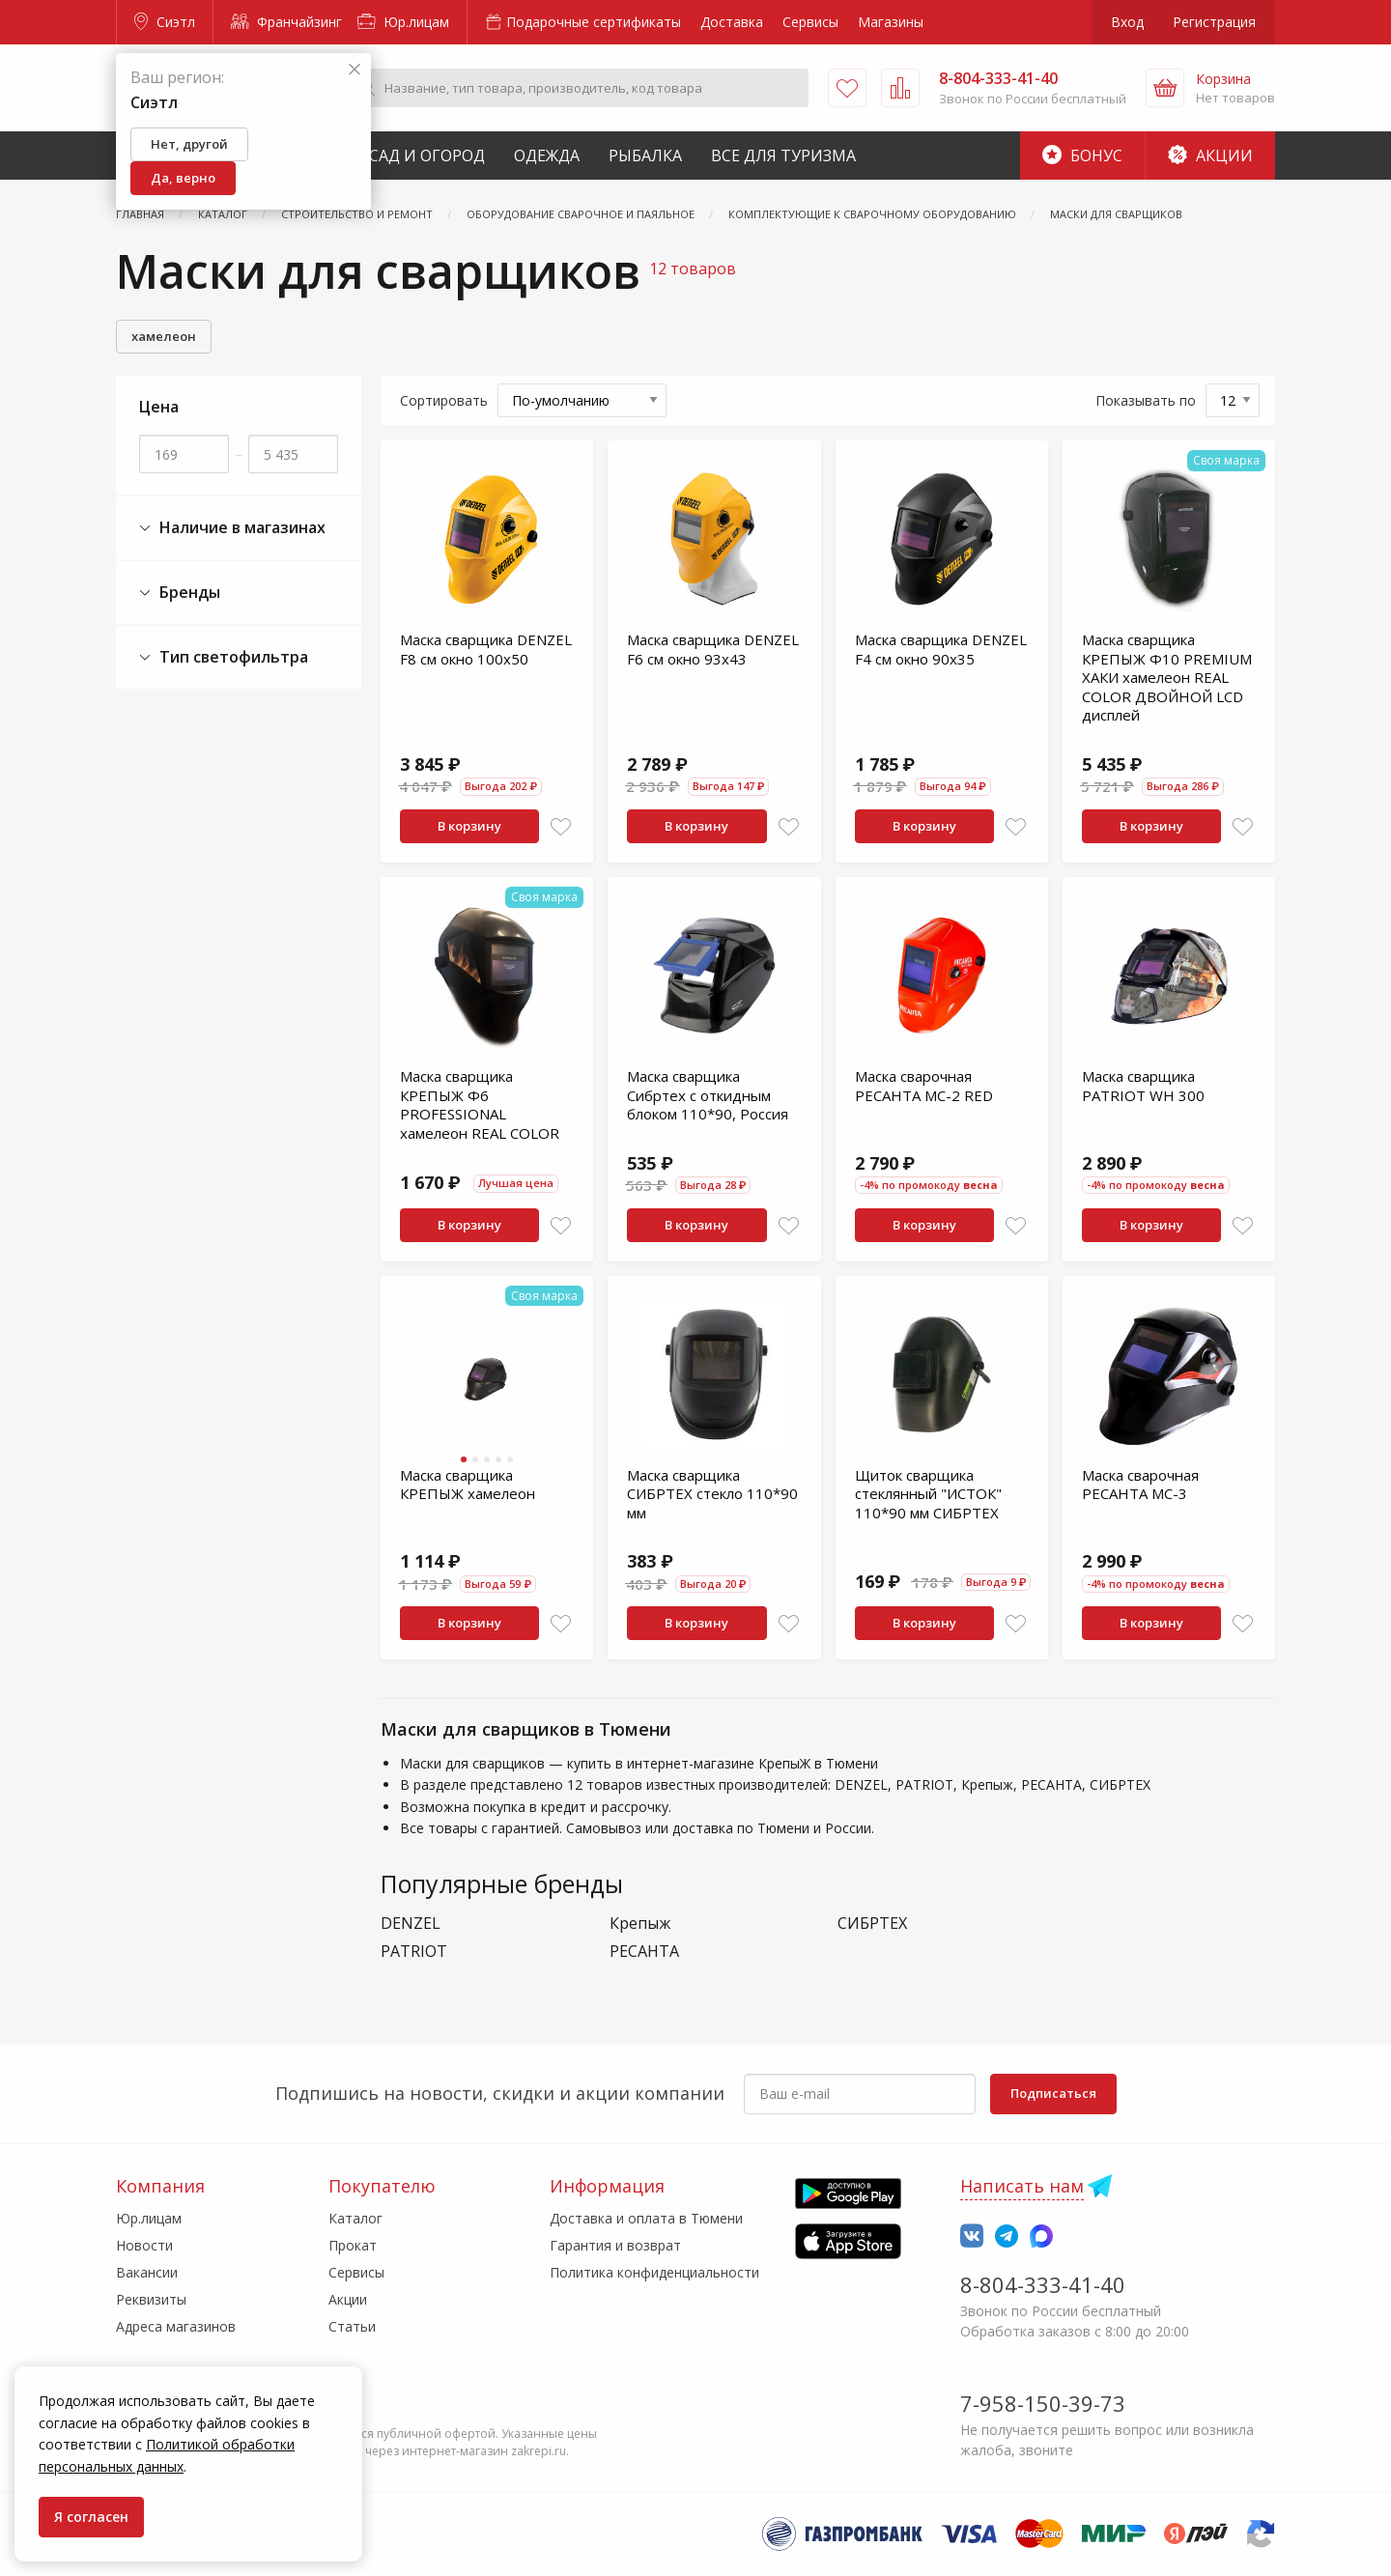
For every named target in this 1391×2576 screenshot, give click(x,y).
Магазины (890, 22)
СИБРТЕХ (872, 1923)
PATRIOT (414, 1951)
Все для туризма (783, 155)
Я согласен (91, 2516)
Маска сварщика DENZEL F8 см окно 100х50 (486, 649)
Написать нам (1022, 2185)
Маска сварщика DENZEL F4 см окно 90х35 (941, 649)
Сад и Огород (427, 155)
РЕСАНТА (644, 1951)
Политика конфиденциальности (654, 2272)
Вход (1127, 22)
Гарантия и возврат (615, 2245)
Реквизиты (151, 2299)
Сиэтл (164, 22)
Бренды (179, 592)
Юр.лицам (403, 22)
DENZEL (410, 1923)
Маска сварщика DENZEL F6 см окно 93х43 (713, 649)
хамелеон (163, 336)
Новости (144, 2245)
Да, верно (183, 177)
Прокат (352, 2245)
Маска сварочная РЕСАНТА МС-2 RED (924, 1085)
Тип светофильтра (223, 657)
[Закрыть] (354, 70)
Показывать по (1145, 400)
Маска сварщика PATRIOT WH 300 (1143, 1085)
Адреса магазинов (176, 2326)
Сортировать (444, 400)
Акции (1210, 155)
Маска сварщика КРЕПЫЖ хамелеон (467, 1484)
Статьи (352, 2326)
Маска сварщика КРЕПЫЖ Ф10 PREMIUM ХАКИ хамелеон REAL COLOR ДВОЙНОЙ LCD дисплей (1167, 677)
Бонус (1082, 155)
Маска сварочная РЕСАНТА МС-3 (1140, 1484)
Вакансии (147, 2272)
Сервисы (810, 22)
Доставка (731, 22)
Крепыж (640, 1923)
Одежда (547, 155)
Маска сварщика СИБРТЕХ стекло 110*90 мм (712, 1493)
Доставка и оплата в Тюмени (646, 2218)
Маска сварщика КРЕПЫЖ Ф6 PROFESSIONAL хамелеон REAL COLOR (479, 1104)
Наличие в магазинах (232, 528)
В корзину (469, 826)
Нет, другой (189, 144)
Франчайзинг (286, 22)
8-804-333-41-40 (1042, 2284)
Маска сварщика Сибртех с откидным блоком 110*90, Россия (707, 1094)
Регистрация (1214, 22)
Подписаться (1053, 2093)
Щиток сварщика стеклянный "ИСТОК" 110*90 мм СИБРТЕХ (928, 1493)
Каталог (355, 2218)
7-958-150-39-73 (1042, 2403)
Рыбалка (645, 155)
